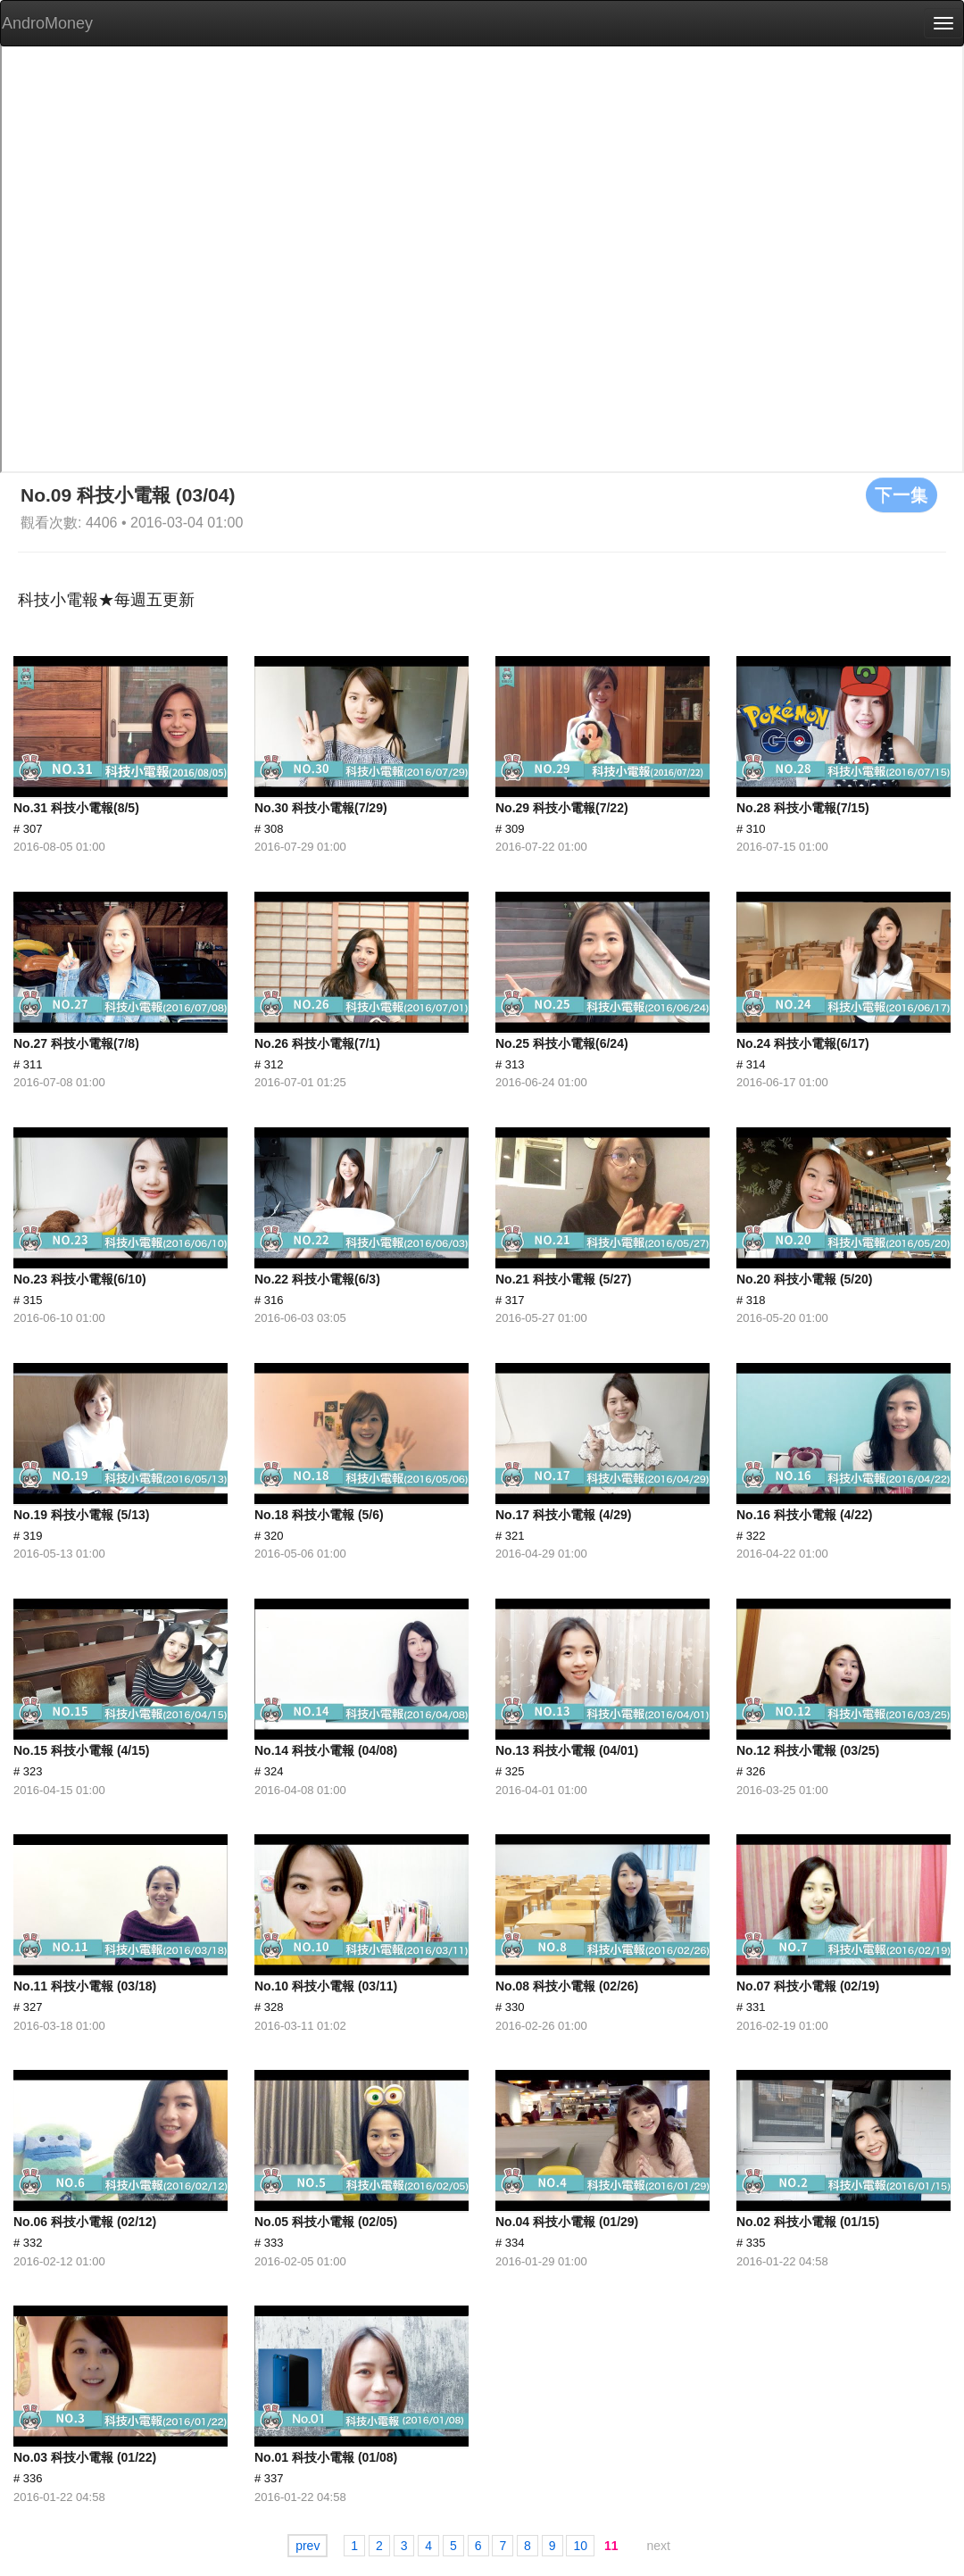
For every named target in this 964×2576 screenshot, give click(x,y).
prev (307, 2546)
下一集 (901, 494)
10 (580, 2546)
